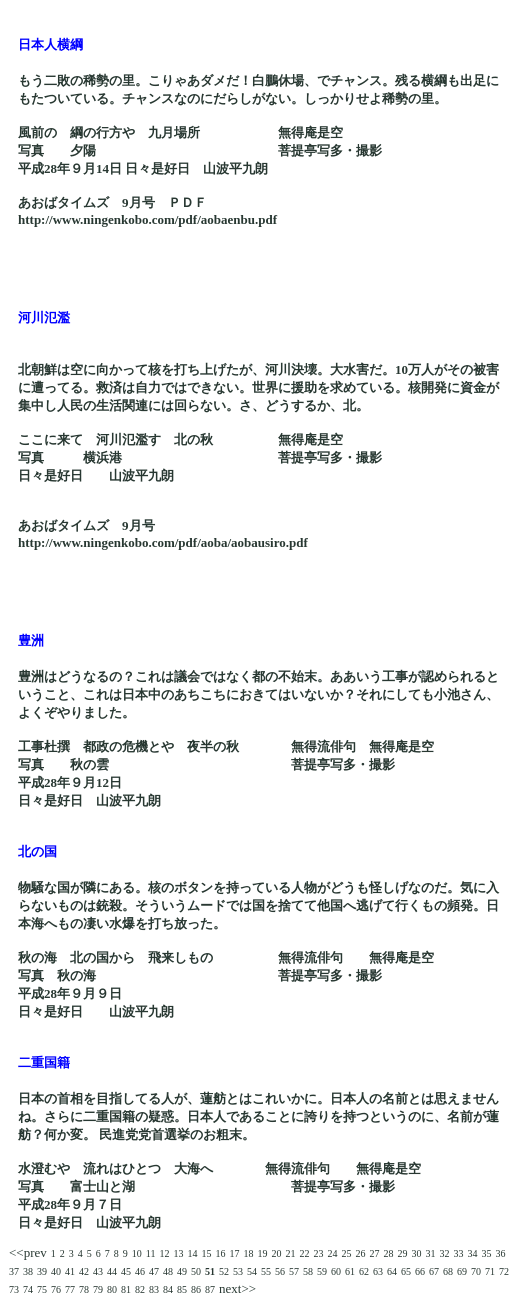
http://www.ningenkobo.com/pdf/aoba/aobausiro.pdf (163, 542)
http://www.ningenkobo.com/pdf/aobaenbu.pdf (147, 219)
